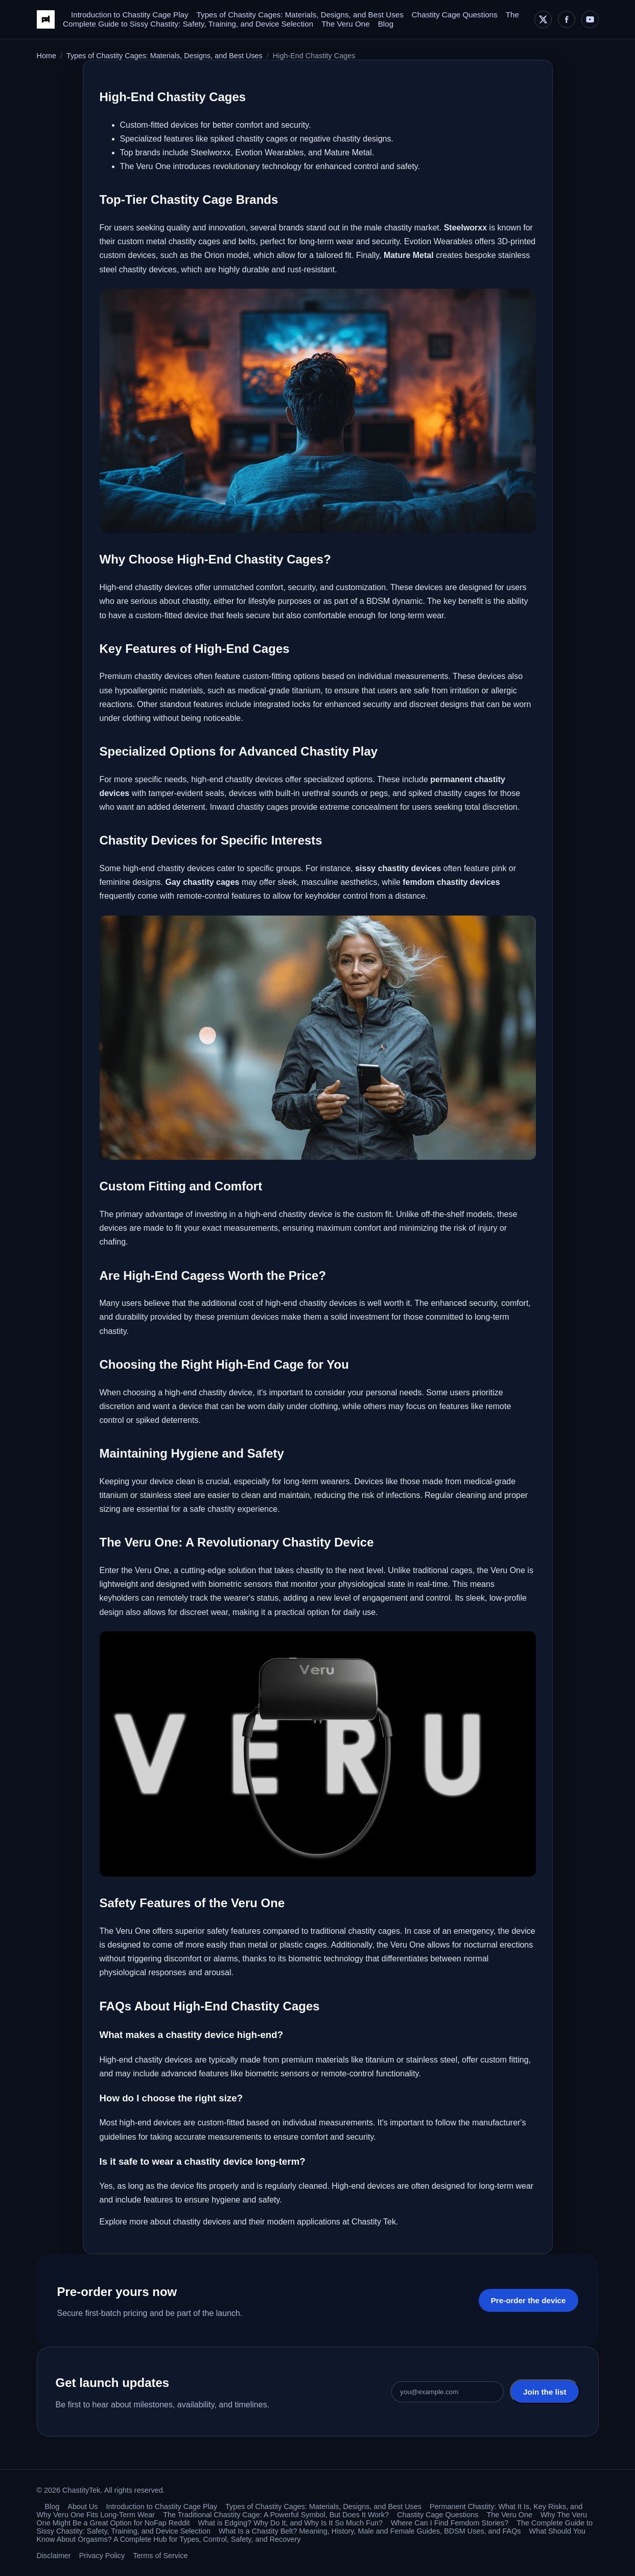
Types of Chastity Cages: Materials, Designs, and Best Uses (300, 14)
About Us (82, 2506)
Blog (385, 23)
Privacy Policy (102, 2555)
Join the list (544, 2391)
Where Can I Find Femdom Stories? (449, 2523)
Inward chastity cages (249, 807)
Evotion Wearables (438, 241)
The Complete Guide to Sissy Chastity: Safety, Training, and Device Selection (291, 19)
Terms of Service (160, 2555)
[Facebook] (566, 19)
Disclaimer (54, 2555)
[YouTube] (590, 19)
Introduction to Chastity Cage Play (130, 14)
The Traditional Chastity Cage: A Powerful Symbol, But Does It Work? (276, 2515)
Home (46, 56)
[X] (543, 19)
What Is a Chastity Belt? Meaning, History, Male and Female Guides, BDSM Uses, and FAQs (370, 2531)
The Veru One (345, 23)
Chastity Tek (373, 2221)
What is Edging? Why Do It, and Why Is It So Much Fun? (290, 2523)
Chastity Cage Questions (455, 14)
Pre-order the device (528, 2300)
